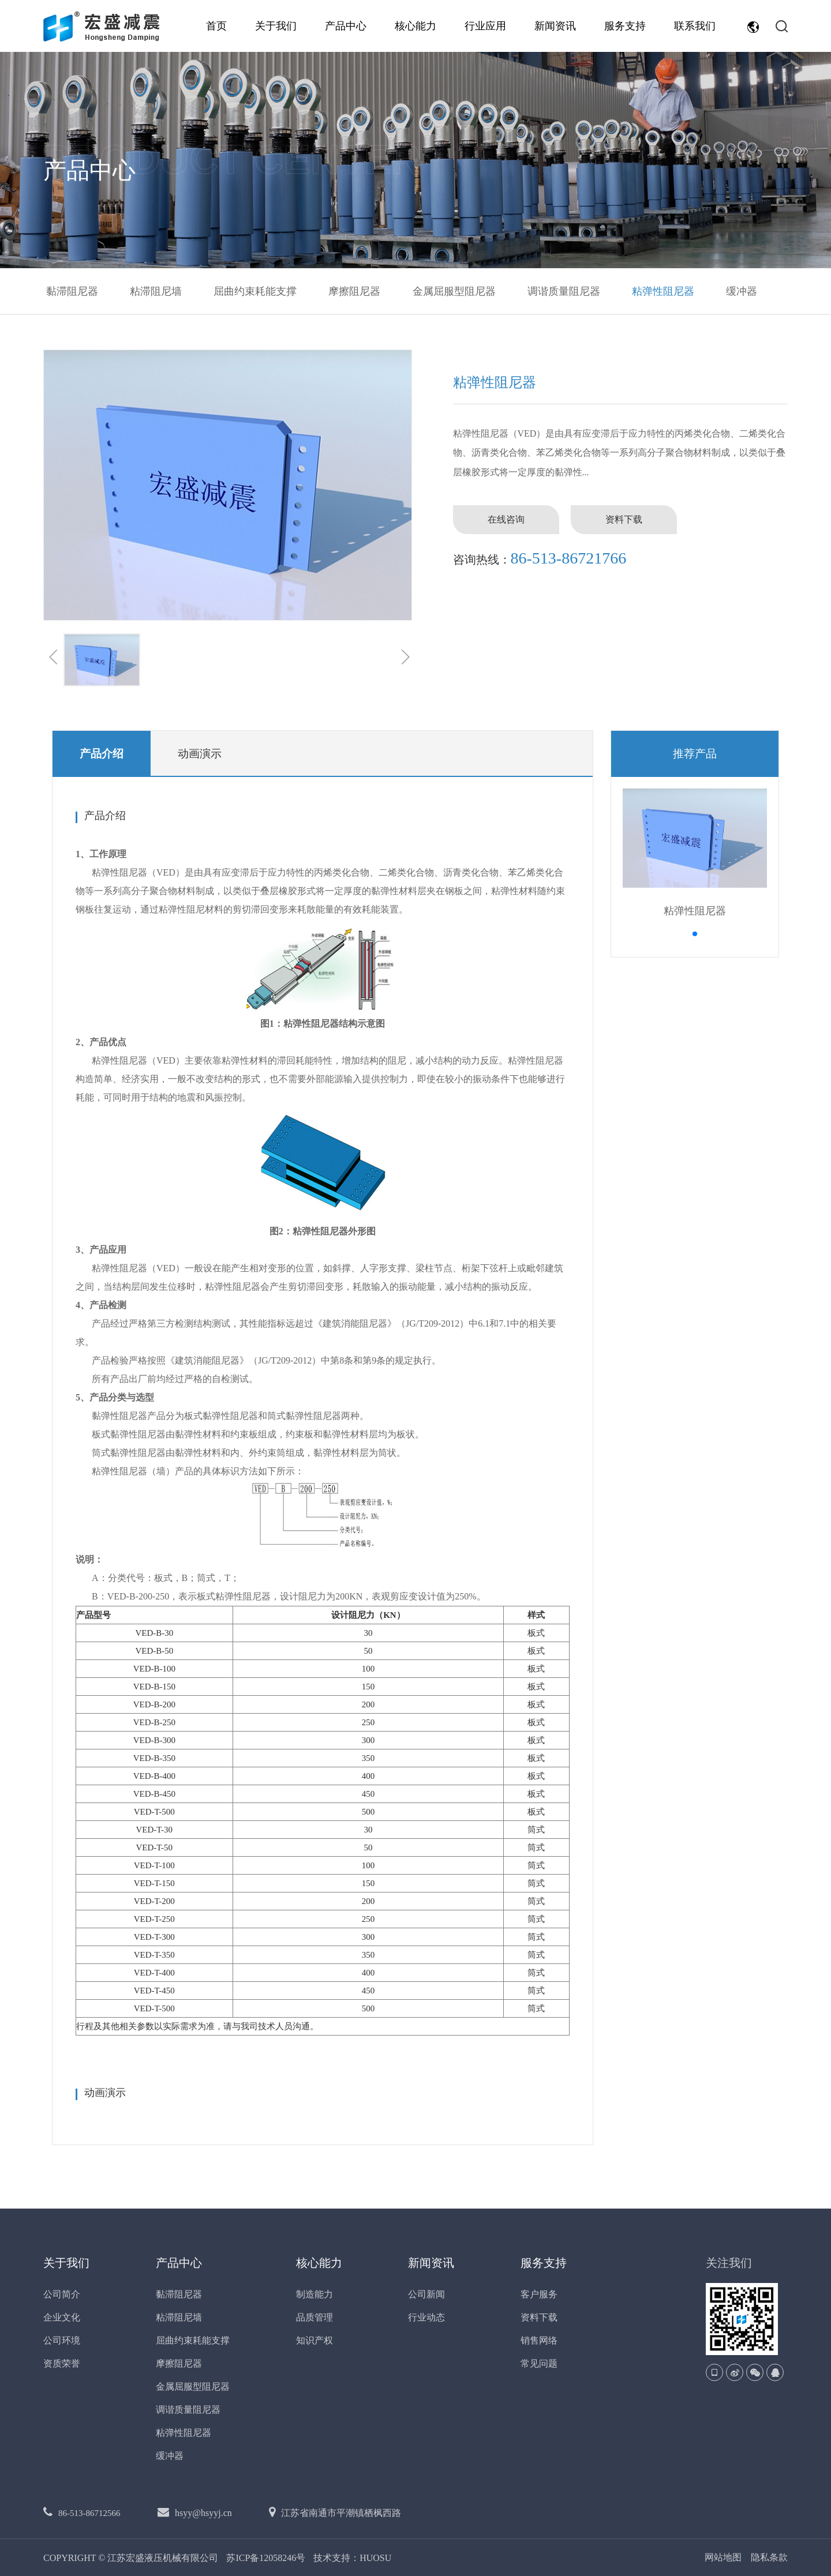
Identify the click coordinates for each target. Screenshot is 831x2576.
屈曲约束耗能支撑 (255, 291)
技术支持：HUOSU (352, 2558)
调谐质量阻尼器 (563, 291)
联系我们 (695, 26)
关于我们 (276, 26)
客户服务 (539, 2294)
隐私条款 (769, 2558)
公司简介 (61, 2294)
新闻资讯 (555, 26)
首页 (216, 26)
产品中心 (345, 26)
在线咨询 (506, 519)
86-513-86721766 (569, 558)
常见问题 (539, 2363)
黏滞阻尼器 (72, 291)
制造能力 (314, 2294)
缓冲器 (741, 291)
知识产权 (314, 2340)
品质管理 (314, 2317)
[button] (694, 934)
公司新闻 (426, 2294)
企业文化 (61, 2317)
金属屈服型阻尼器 (454, 291)
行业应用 (485, 26)
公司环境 (61, 2340)
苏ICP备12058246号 (267, 2558)
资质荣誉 (61, 2363)
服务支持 (625, 26)
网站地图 (723, 2558)
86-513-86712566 (89, 2513)
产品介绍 (101, 754)
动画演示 (200, 754)
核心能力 (415, 26)
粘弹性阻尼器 (663, 291)
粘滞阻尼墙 (156, 291)
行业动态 (426, 2317)
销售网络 (539, 2340)
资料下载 (623, 519)
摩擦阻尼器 (354, 291)
